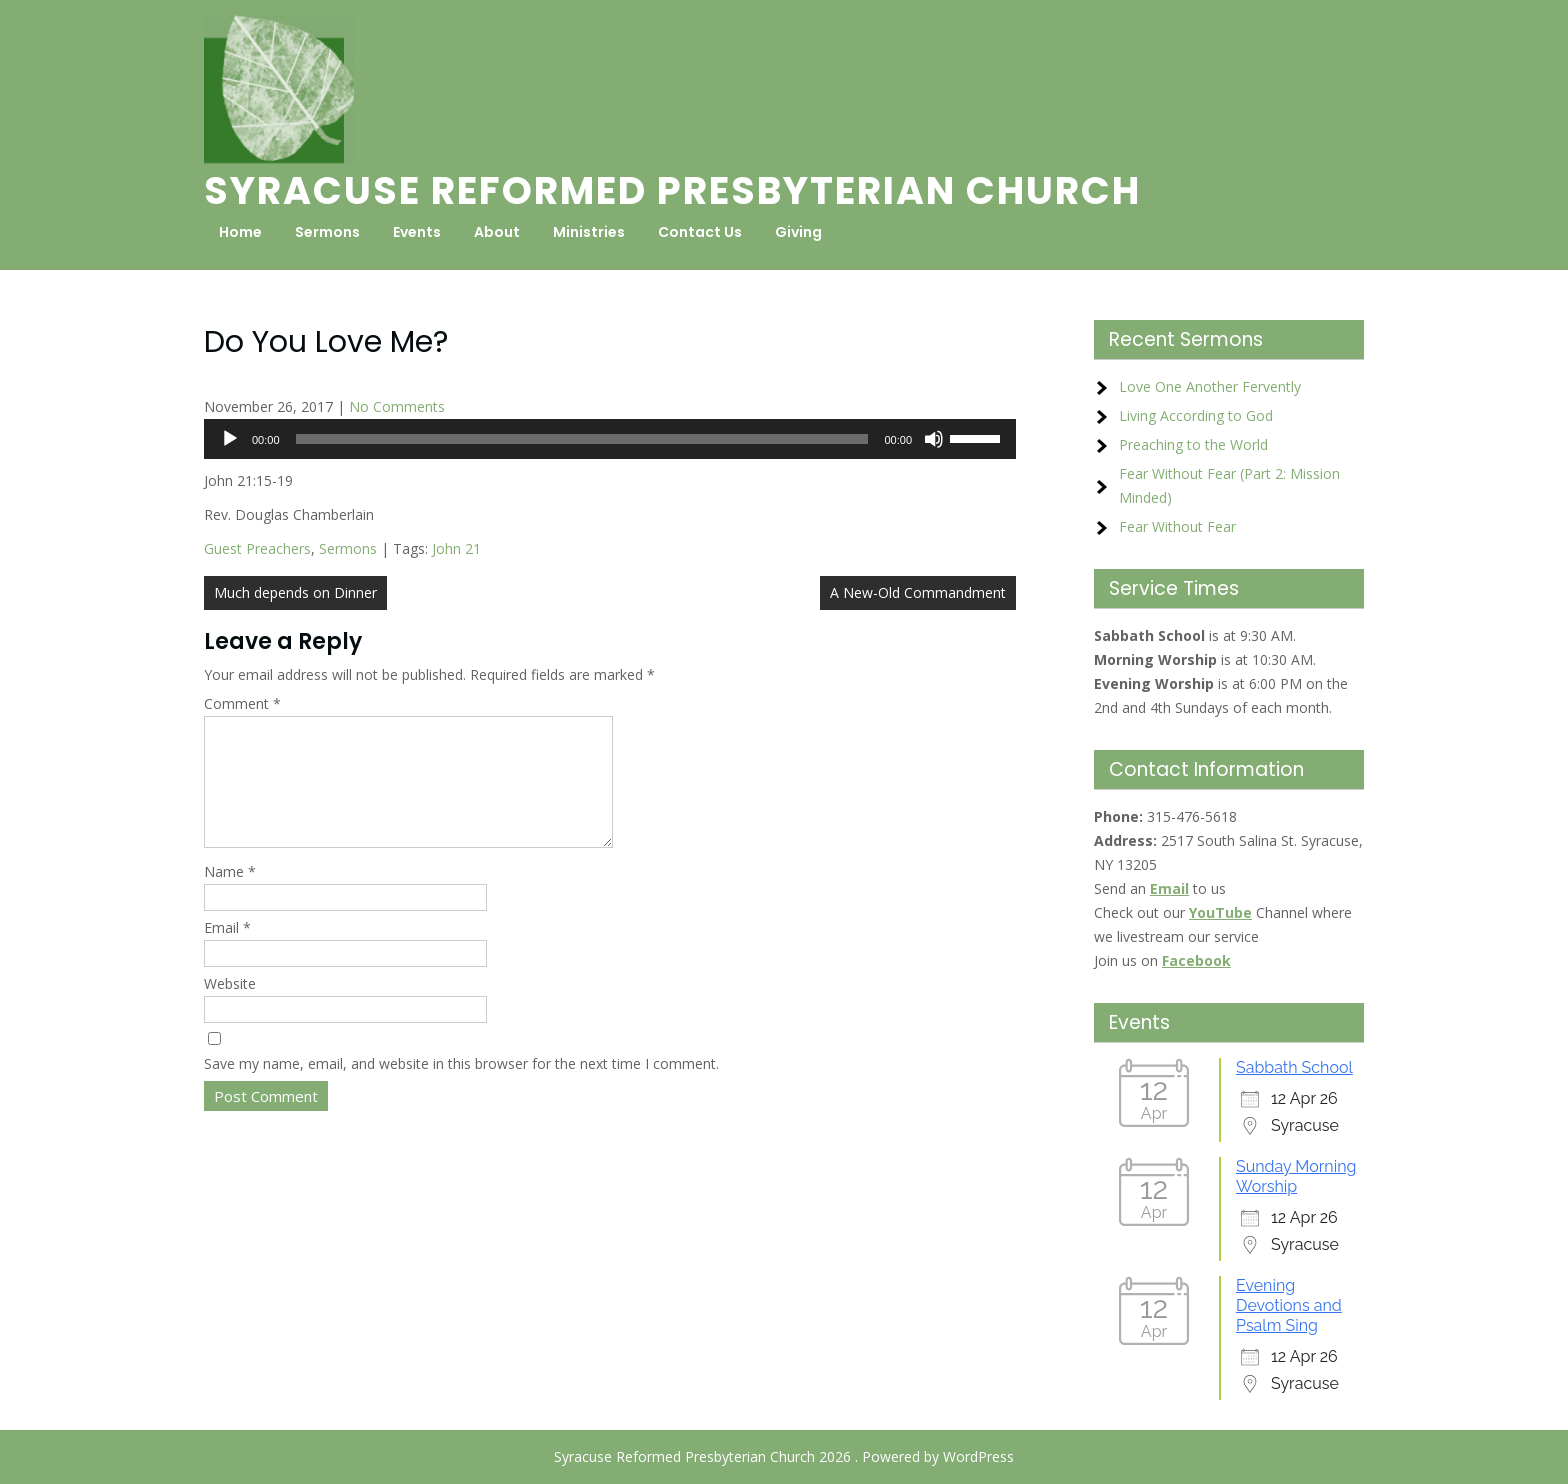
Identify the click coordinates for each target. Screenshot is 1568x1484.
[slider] (582, 439)
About (497, 232)
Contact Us (700, 232)
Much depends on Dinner (295, 592)
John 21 (456, 548)
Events (417, 232)
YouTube (1220, 912)
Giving (798, 232)
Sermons (327, 232)
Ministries (589, 232)
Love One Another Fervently (1210, 386)
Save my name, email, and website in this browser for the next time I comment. (461, 1087)
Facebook (1196, 960)
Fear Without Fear (1177, 526)
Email (227, 951)
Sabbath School (1294, 1067)
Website (230, 1007)
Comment (242, 703)
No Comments (397, 406)
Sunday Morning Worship (1296, 1176)
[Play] (230, 439)
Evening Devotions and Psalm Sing (1289, 1305)
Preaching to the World (1193, 444)
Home (240, 232)
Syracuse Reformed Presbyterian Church (672, 190)
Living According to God (1196, 415)
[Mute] (934, 439)
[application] (610, 439)
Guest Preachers (257, 548)
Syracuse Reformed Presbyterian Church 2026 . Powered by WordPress (784, 1456)
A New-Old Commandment (918, 592)
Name (230, 895)
